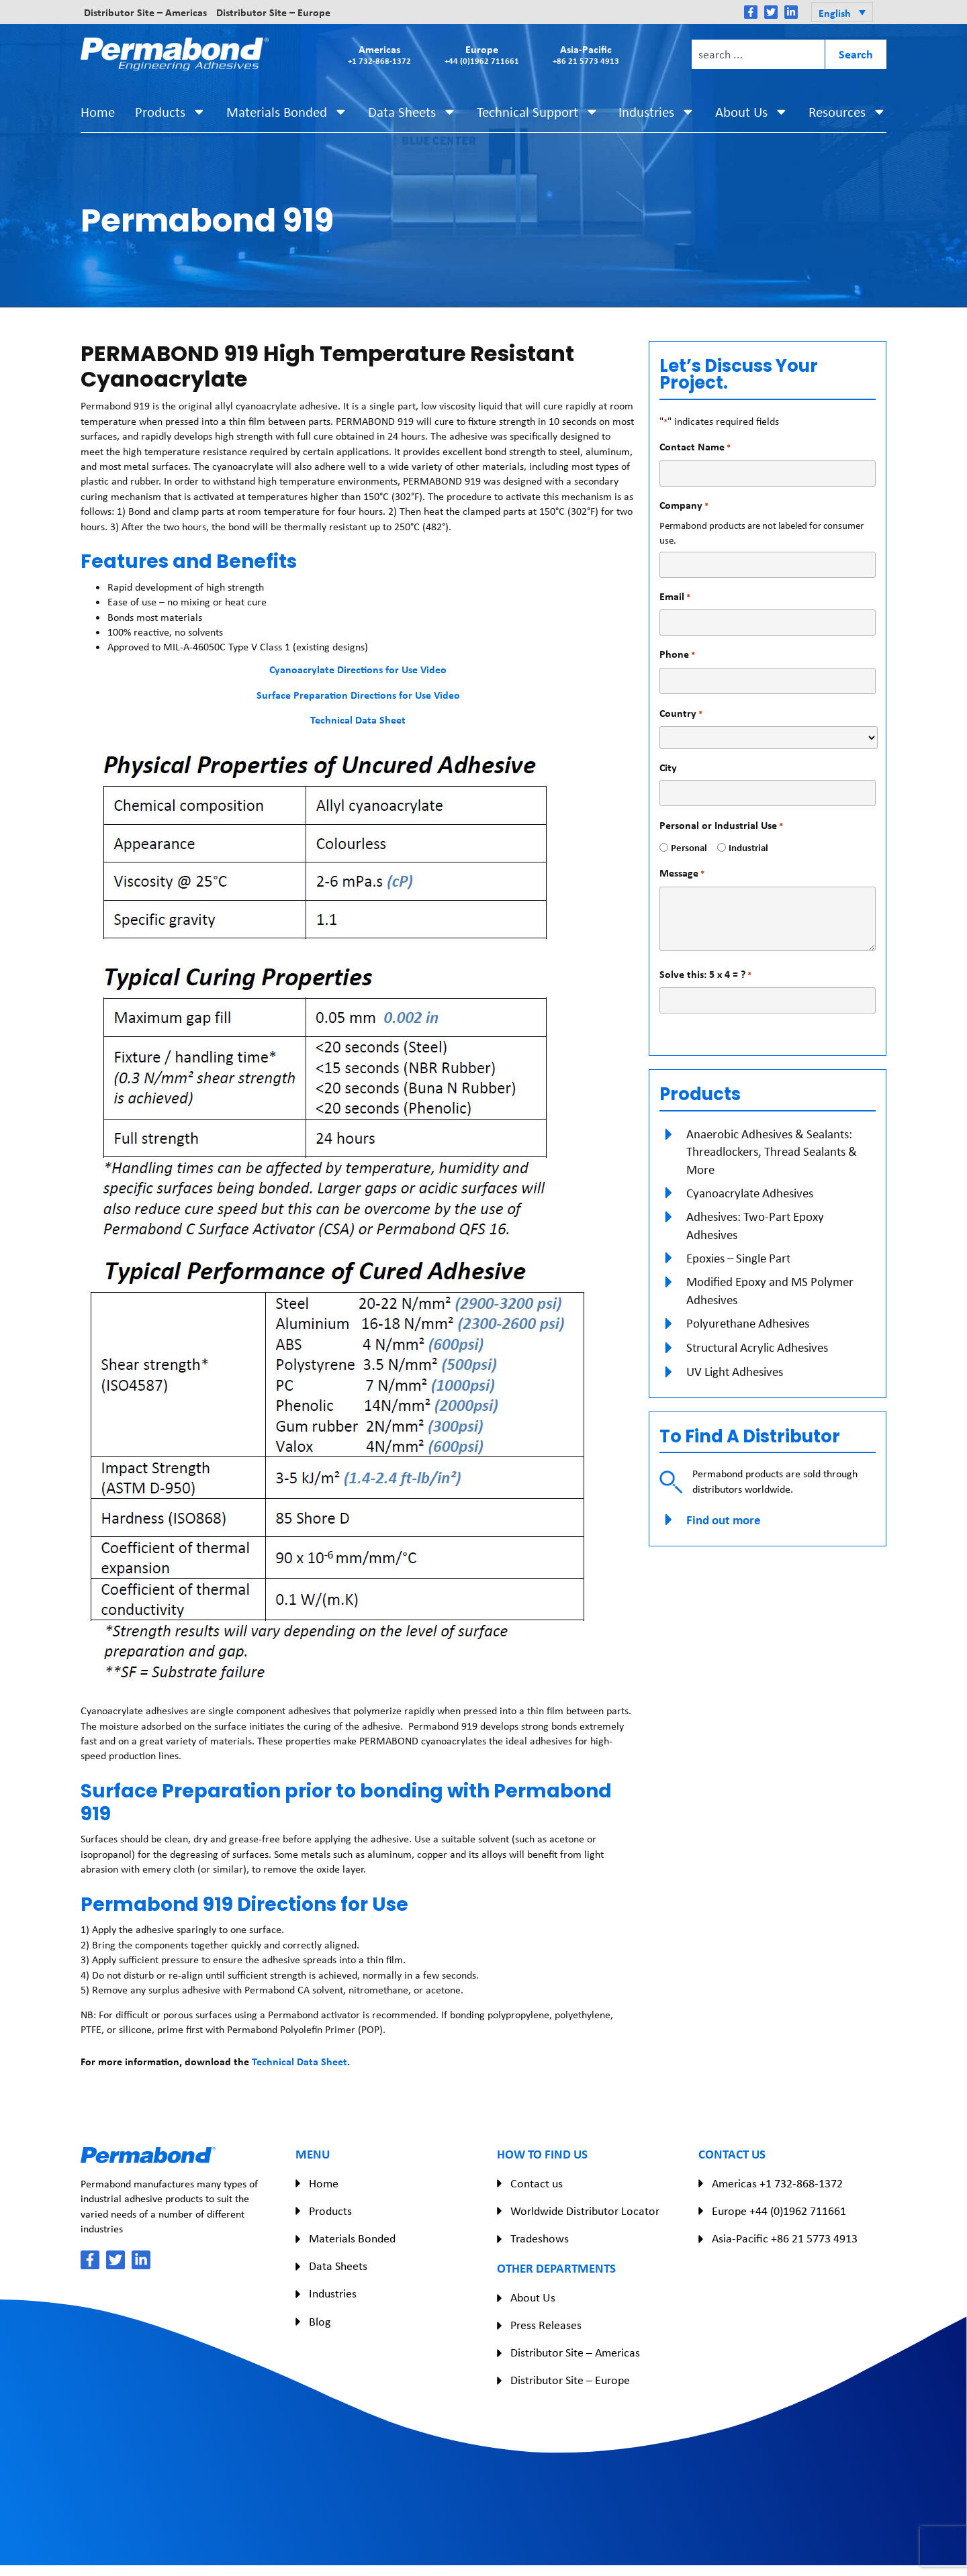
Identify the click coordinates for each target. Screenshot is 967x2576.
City (668, 767)
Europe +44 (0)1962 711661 (779, 2211)
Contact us (536, 2183)
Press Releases (546, 2325)
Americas (379, 54)
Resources (847, 112)
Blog (319, 2322)
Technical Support (538, 112)
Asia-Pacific (586, 54)
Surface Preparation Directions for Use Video (358, 694)
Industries (656, 112)
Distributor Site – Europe (273, 12)
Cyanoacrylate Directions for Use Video (358, 669)
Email (674, 596)
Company (683, 505)
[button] (842, 12)
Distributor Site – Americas (145, 12)
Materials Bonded (287, 112)
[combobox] (758, 54)
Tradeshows (539, 2238)
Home (98, 112)
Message (681, 873)
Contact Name (695, 446)
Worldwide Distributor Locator (584, 2211)
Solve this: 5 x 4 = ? (705, 974)
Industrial (743, 847)
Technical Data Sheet (358, 719)
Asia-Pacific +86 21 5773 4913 (785, 2238)
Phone (677, 654)
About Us (751, 112)
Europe (482, 54)
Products (170, 112)
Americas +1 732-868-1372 (777, 2183)
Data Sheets (412, 112)
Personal (684, 847)
